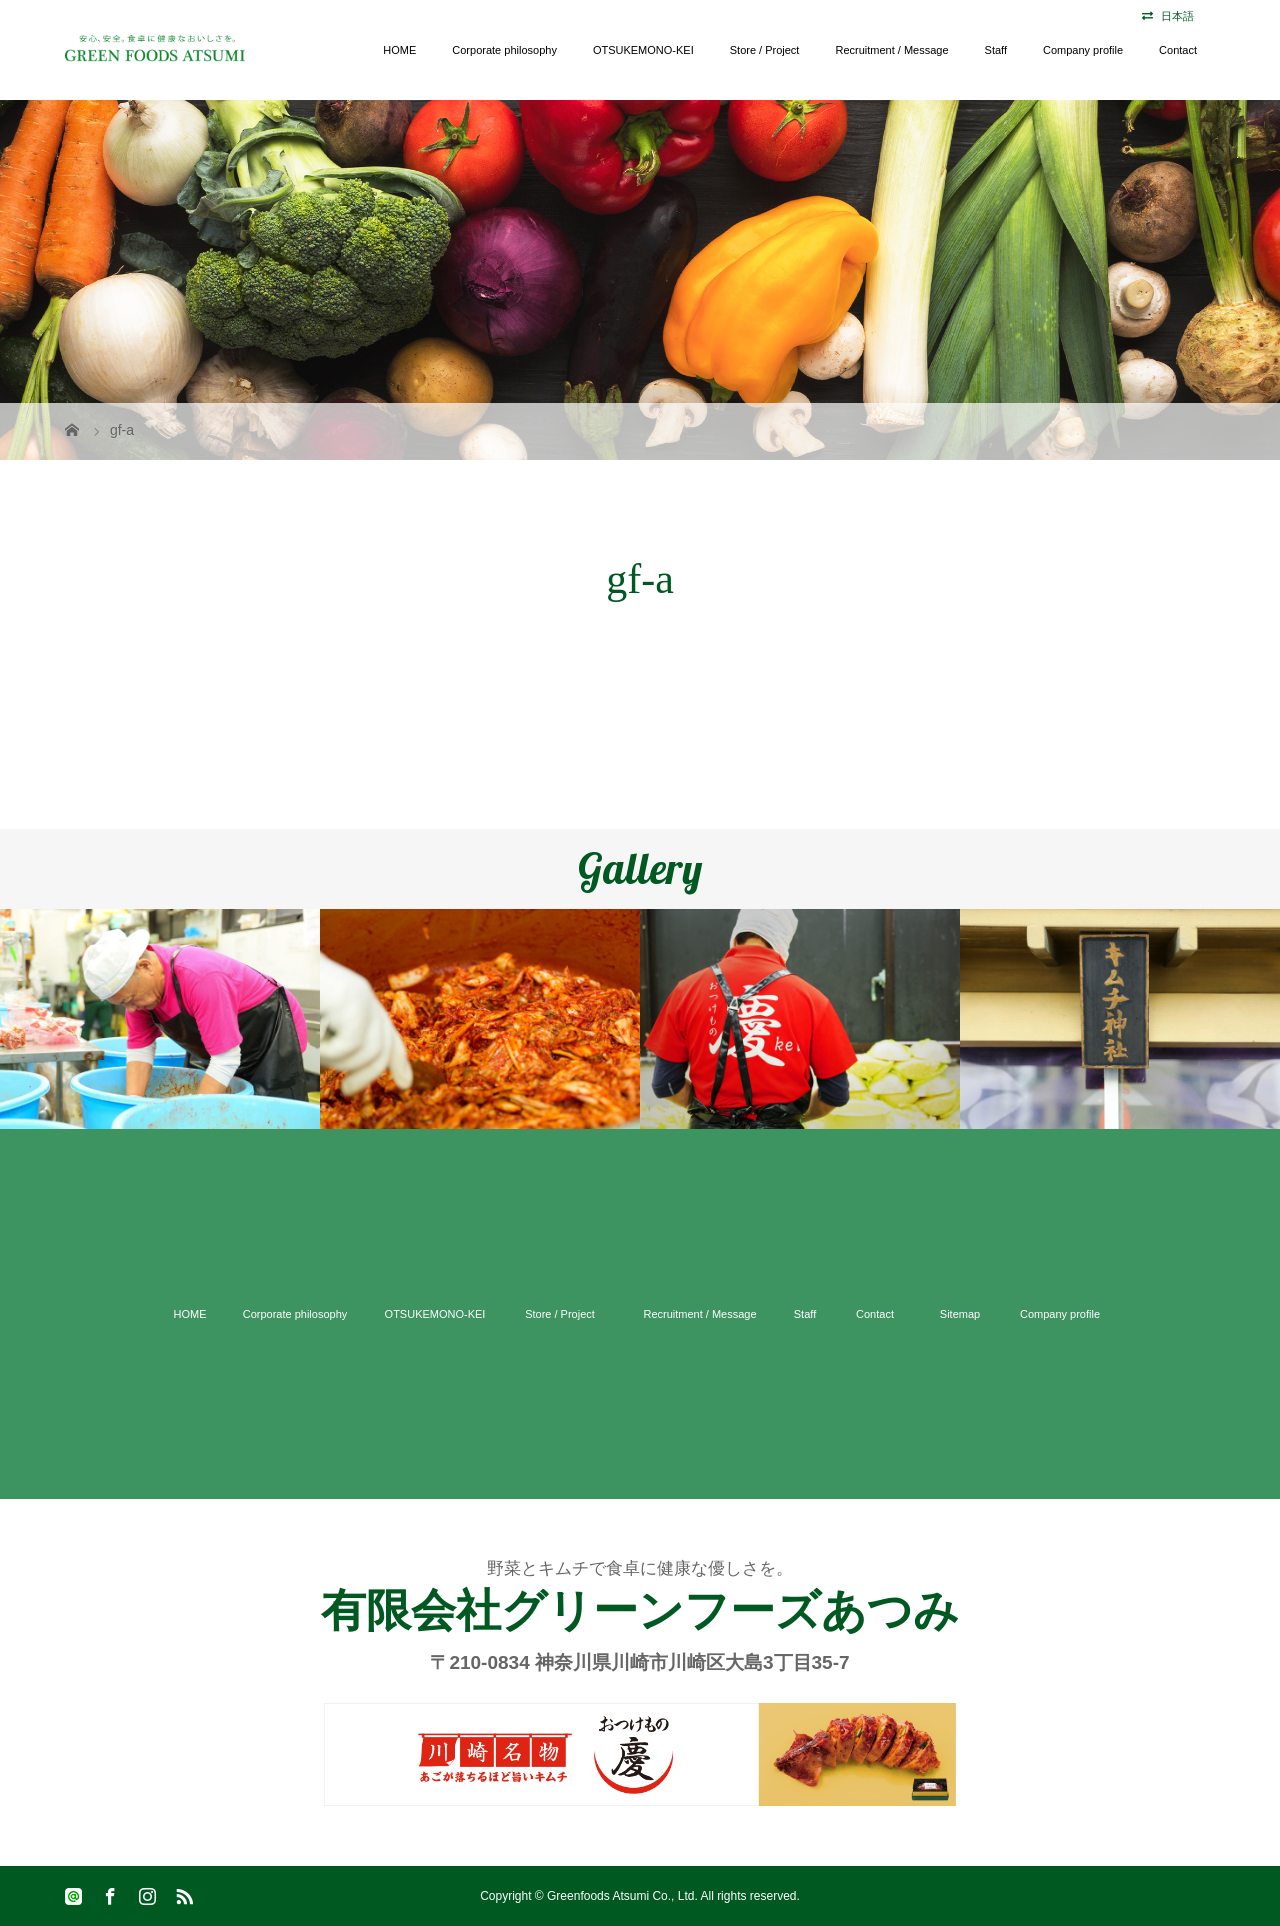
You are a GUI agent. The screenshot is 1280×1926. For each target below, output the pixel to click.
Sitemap (960, 1314)
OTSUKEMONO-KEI (643, 50)
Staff (996, 50)
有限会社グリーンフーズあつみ (640, 1610)
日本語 (1177, 16)
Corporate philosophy (504, 50)
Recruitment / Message (891, 50)
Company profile (1083, 50)
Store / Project (765, 50)
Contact (1178, 50)
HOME (399, 50)
